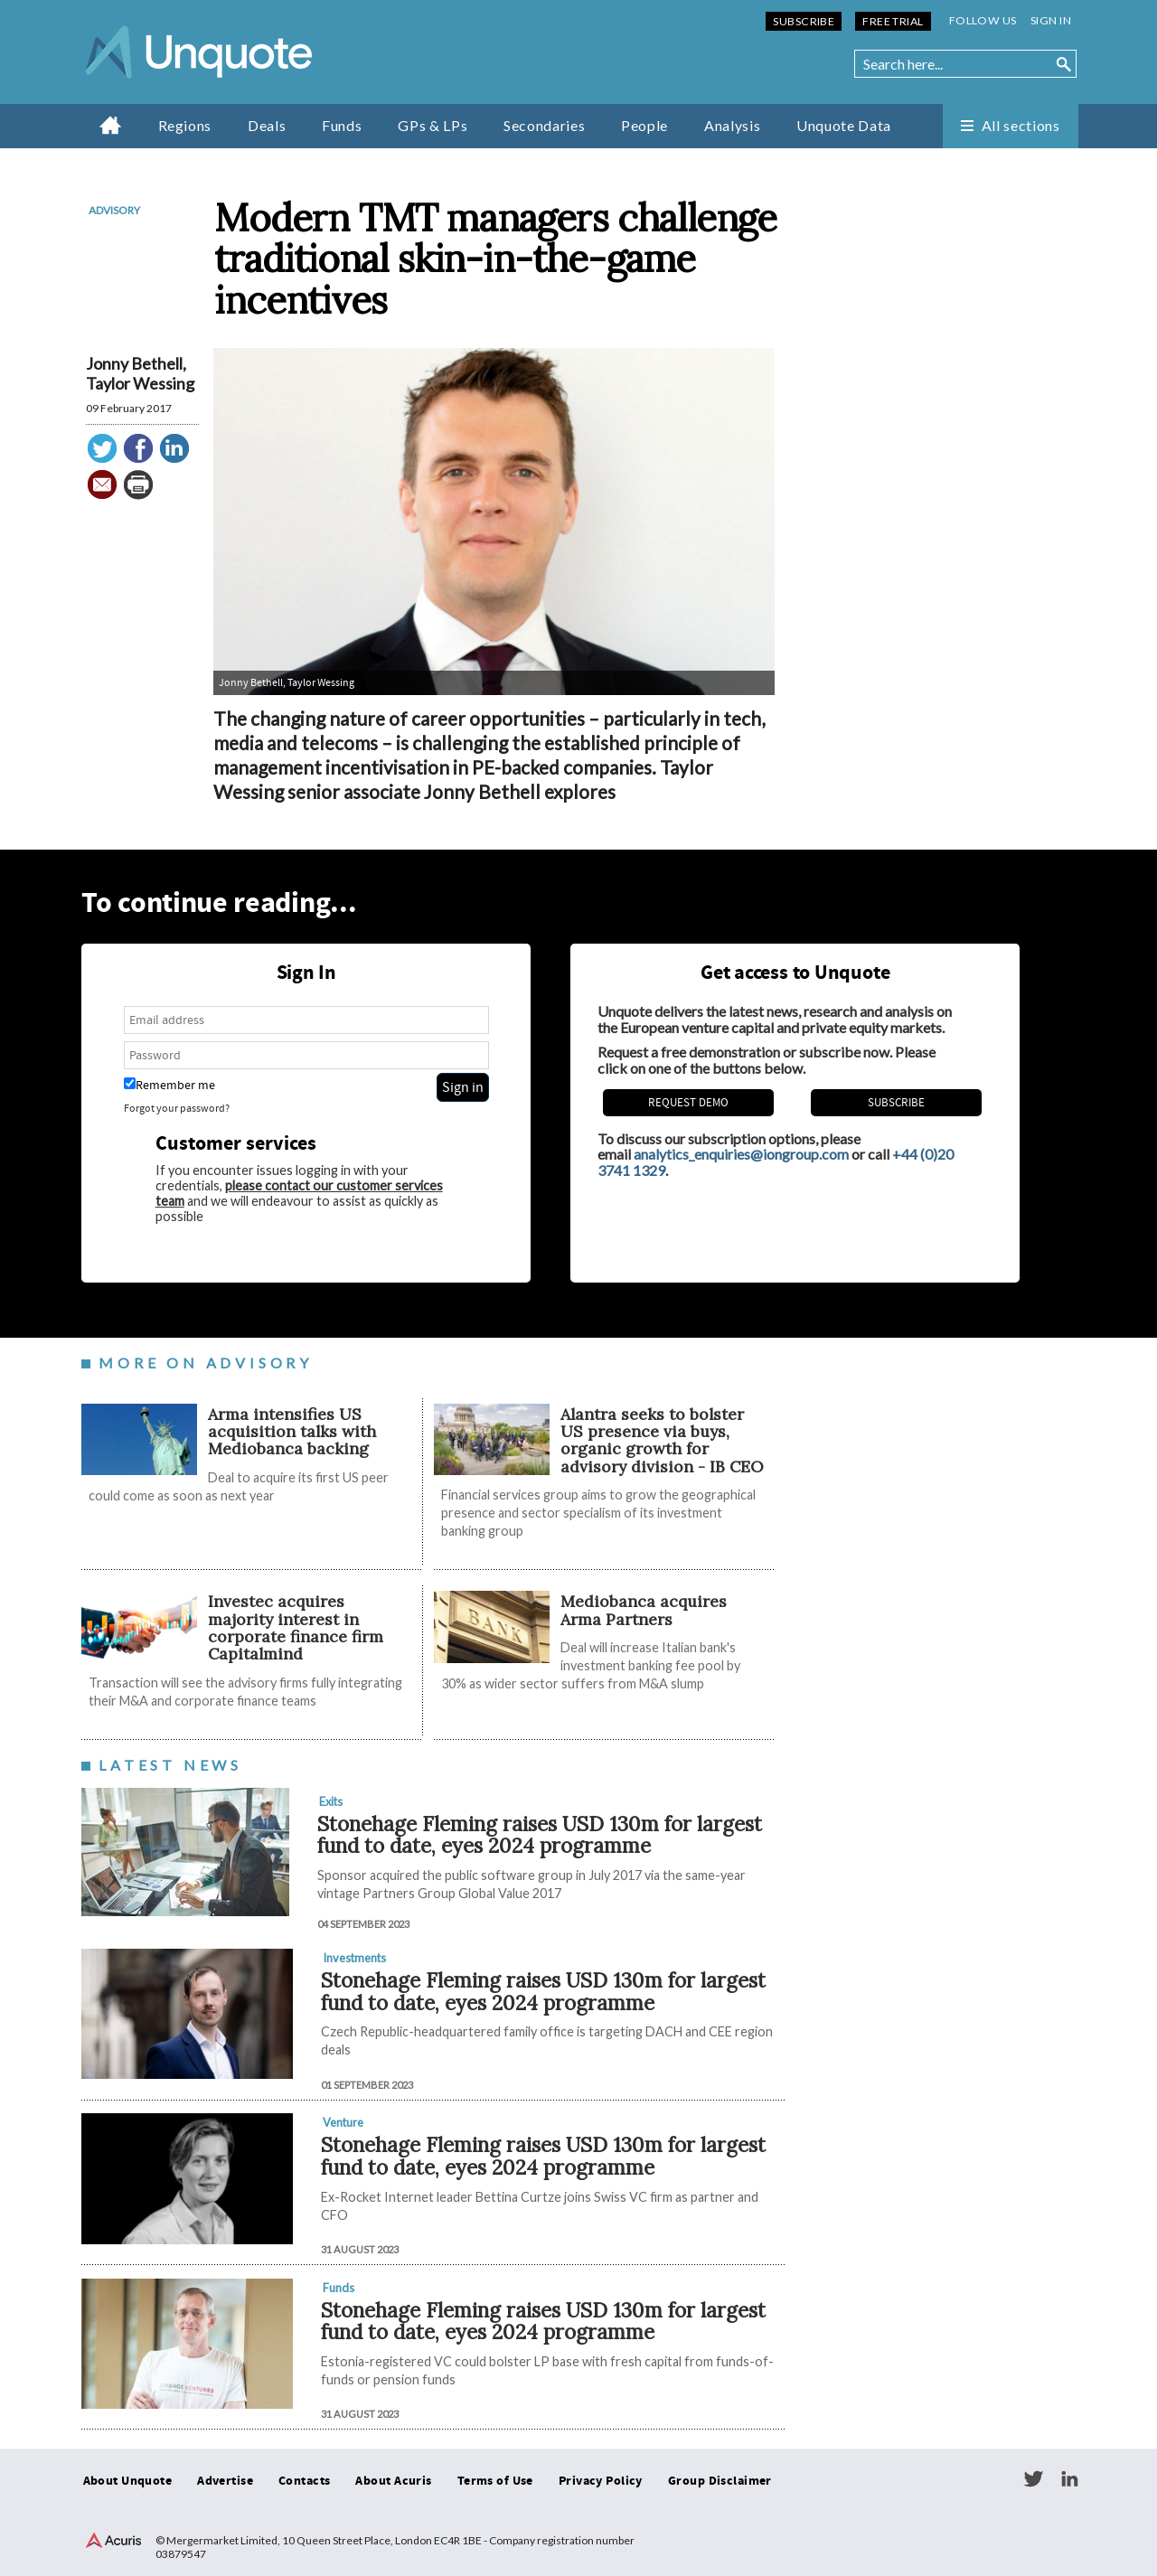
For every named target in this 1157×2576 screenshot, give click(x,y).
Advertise (225, 2481)
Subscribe (803, 21)
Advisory (114, 210)
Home (110, 125)
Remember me (169, 1085)
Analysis (732, 125)
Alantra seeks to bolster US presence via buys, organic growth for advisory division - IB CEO (662, 1440)
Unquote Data (843, 125)
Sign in (1050, 20)
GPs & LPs (432, 125)
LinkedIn (1069, 2479)
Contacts (304, 2481)
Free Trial (892, 21)
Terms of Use (495, 2481)
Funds (342, 125)
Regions (185, 125)
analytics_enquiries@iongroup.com (741, 1153)
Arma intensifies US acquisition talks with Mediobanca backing (292, 1432)
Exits (331, 1801)
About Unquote (128, 2481)
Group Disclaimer (720, 2481)
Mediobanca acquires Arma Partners (643, 1610)
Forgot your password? (177, 1108)
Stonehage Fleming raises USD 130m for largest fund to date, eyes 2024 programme (539, 1834)
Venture (343, 2122)
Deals (267, 125)
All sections (1021, 125)
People (644, 125)
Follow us (983, 20)
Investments (354, 1958)
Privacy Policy (601, 2481)
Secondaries (544, 125)
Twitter (1033, 2479)
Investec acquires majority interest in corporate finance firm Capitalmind (295, 1627)
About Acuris (393, 2481)
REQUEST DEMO (688, 1102)
